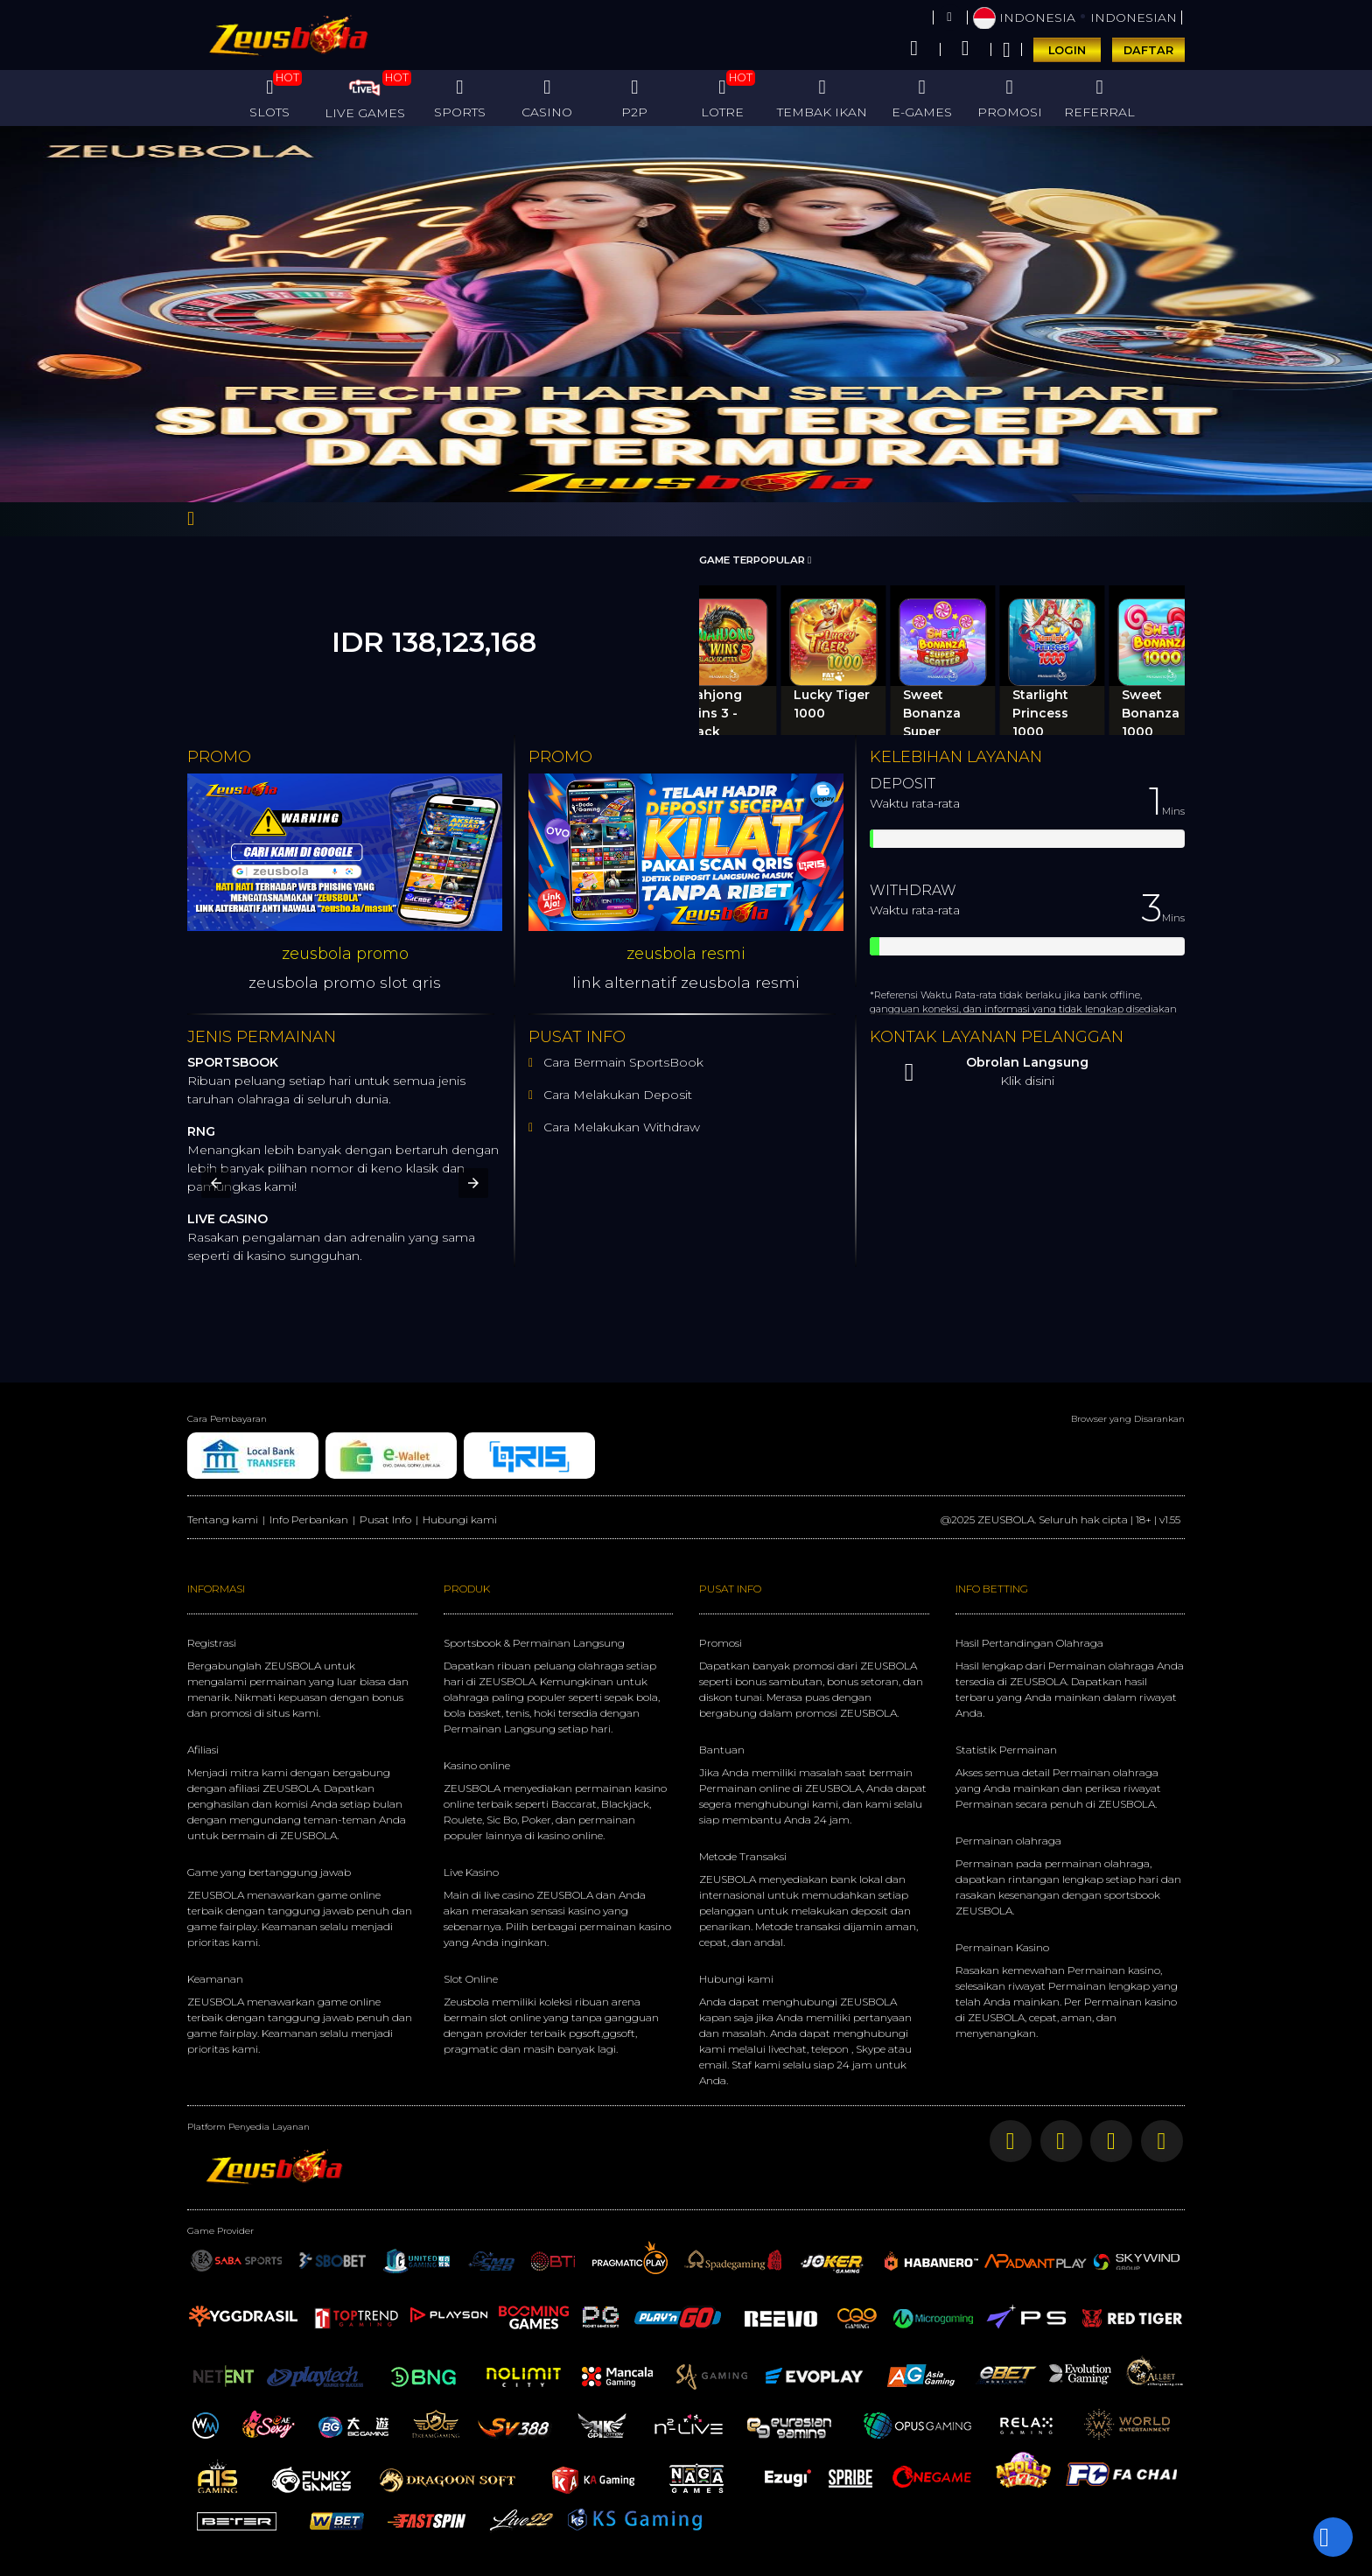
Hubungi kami (460, 1519)
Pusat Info (385, 1519)
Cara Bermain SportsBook (619, 1062)
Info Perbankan (309, 1519)
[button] (216, 1183)
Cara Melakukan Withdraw (618, 1127)
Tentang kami (222, 1519)
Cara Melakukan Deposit (616, 1094)
